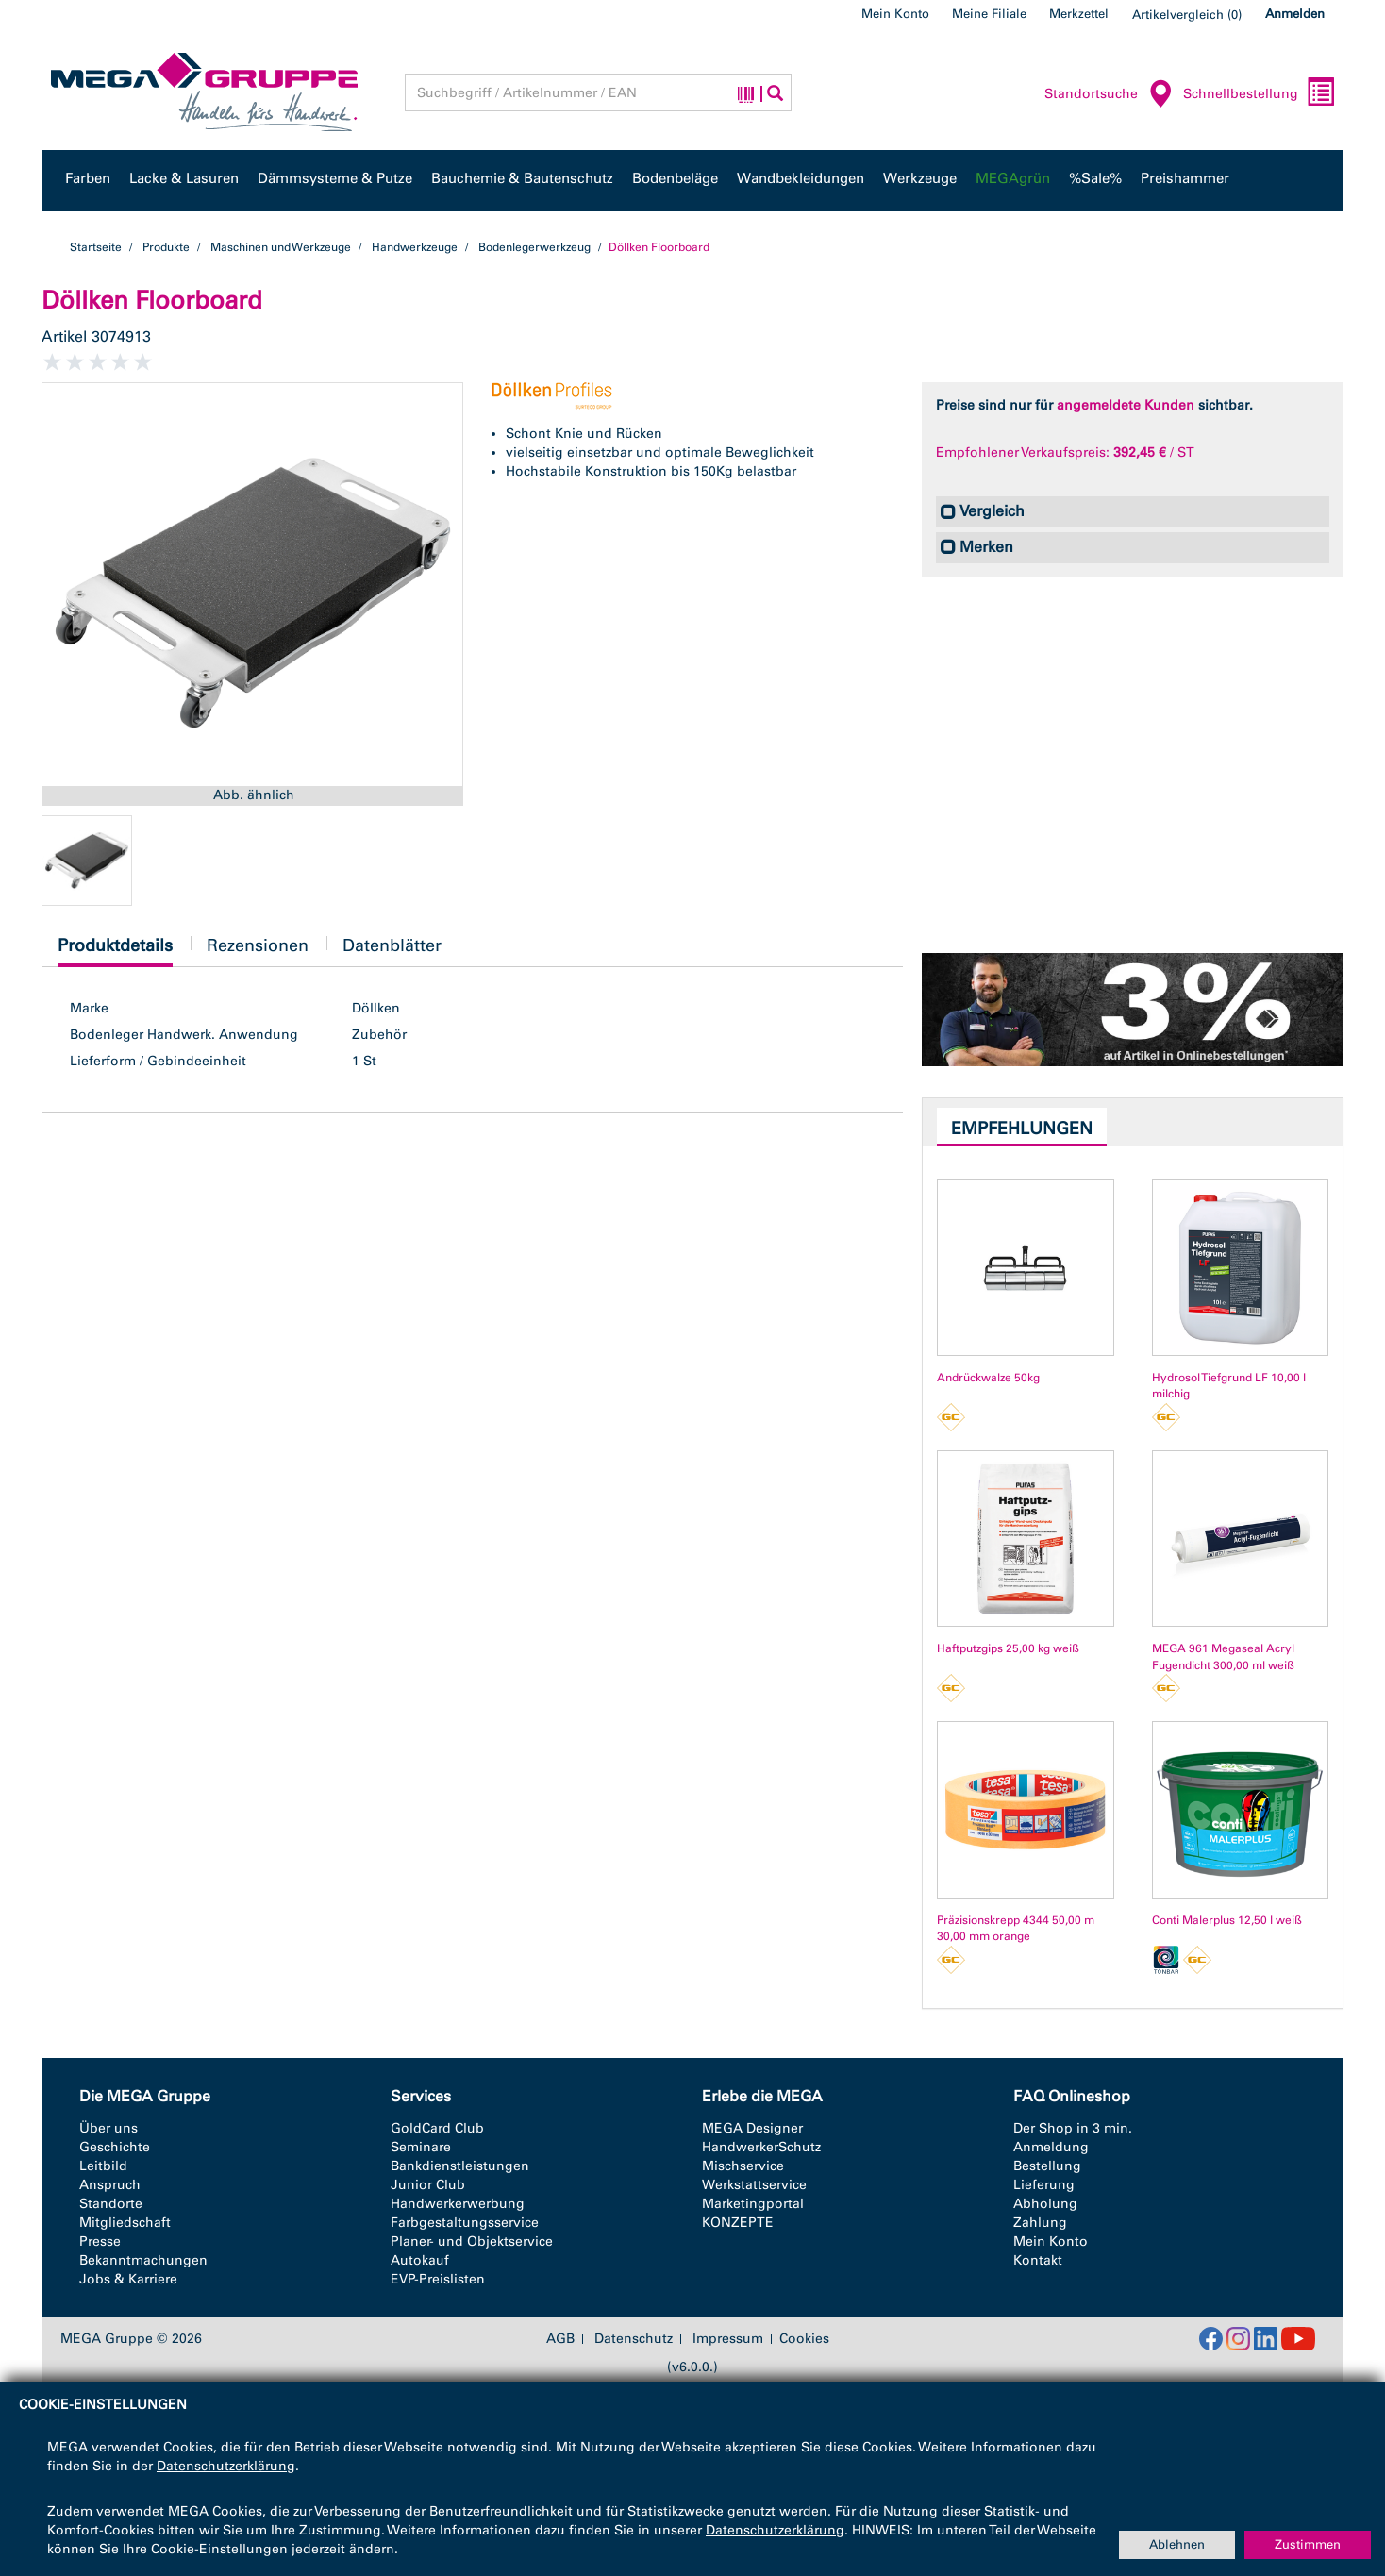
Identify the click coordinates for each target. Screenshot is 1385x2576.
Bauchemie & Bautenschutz (522, 178)
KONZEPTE (738, 2223)
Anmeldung (1051, 2147)
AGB (560, 2339)
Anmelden (1295, 14)
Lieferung (1044, 2185)
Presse (100, 2241)
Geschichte (114, 2147)
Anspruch (110, 2185)
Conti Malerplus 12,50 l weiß (1227, 1920)
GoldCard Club (437, 2128)
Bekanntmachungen (143, 2260)
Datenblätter (392, 945)
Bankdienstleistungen (460, 2166)
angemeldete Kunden (1125, 405)
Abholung (1045, 2204)
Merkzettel (1079, 14)
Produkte (166, 247)
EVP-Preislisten (438, 2279)
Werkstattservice (754, 2185)
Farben (87, 178)
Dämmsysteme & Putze (335, 178)
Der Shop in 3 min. (1072, 2128)
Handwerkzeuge (415, 247)
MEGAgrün (1013, 178)
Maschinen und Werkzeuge (280, 247)
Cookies (804, 2339)
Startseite (96, 247)
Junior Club (428, 2185)
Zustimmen (1308, 2544)
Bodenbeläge (675, 178)
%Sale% (1095, 178)
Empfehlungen (1022, 1128)
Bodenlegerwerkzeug (534, 247)
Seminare (421, 2147)
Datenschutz (633, 2339)
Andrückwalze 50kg (988, 1377)
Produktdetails (115, 950)
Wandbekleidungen (800, 178)
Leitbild (103, 2166)
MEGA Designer (752, 2128)
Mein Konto (895, 14)
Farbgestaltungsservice (465, 2223)
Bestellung (1047, 2166)
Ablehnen (1177, 2544)
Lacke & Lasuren (184, 178)
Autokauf (420, 2260)
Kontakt (1037, 2260)
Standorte (110, 2204)
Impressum (727, 2339)
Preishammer (1185, 178)
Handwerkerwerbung (458, 2204)
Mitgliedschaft (125, 2223)
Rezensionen (258, 945)
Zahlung (1040, 2223)
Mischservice (743, 2166)
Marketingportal (753, 2204)
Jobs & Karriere (128, 2279)
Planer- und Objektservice (472, 2241)
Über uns (108, 2128)
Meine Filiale (989, 14)
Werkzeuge (920, 178)
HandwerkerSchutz (761, 2147)
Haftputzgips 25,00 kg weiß (1008, 1648)
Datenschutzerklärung (226, 2466)
